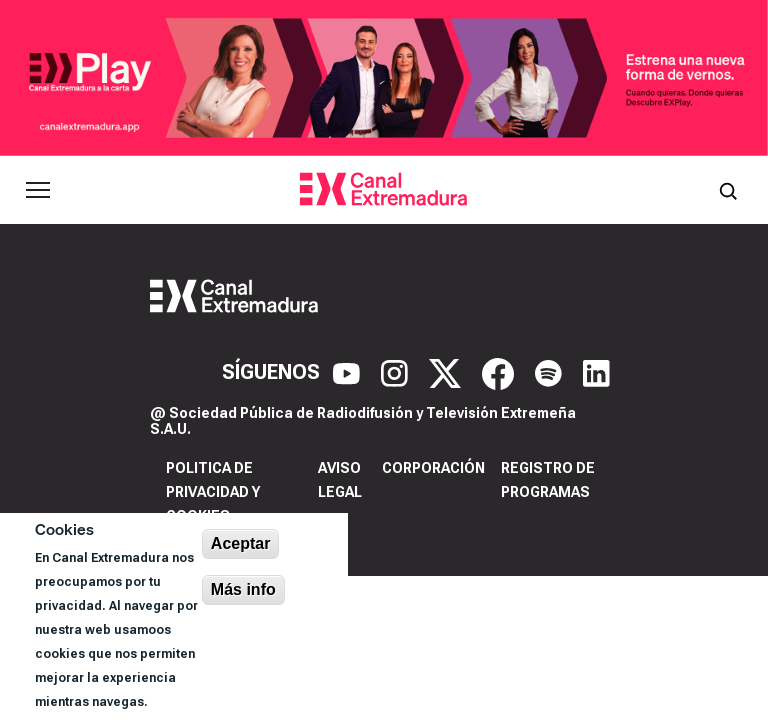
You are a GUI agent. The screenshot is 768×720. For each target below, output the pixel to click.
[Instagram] (397, 372)
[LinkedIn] (596, 372)
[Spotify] (551, 372)
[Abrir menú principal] (38, 190)
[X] (447, 372)
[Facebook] (500, 372)
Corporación (433, 468)
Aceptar (241, 543)
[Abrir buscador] (728, 190)
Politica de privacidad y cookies (213, 492)
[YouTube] (349, 372)
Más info (243, 589)
